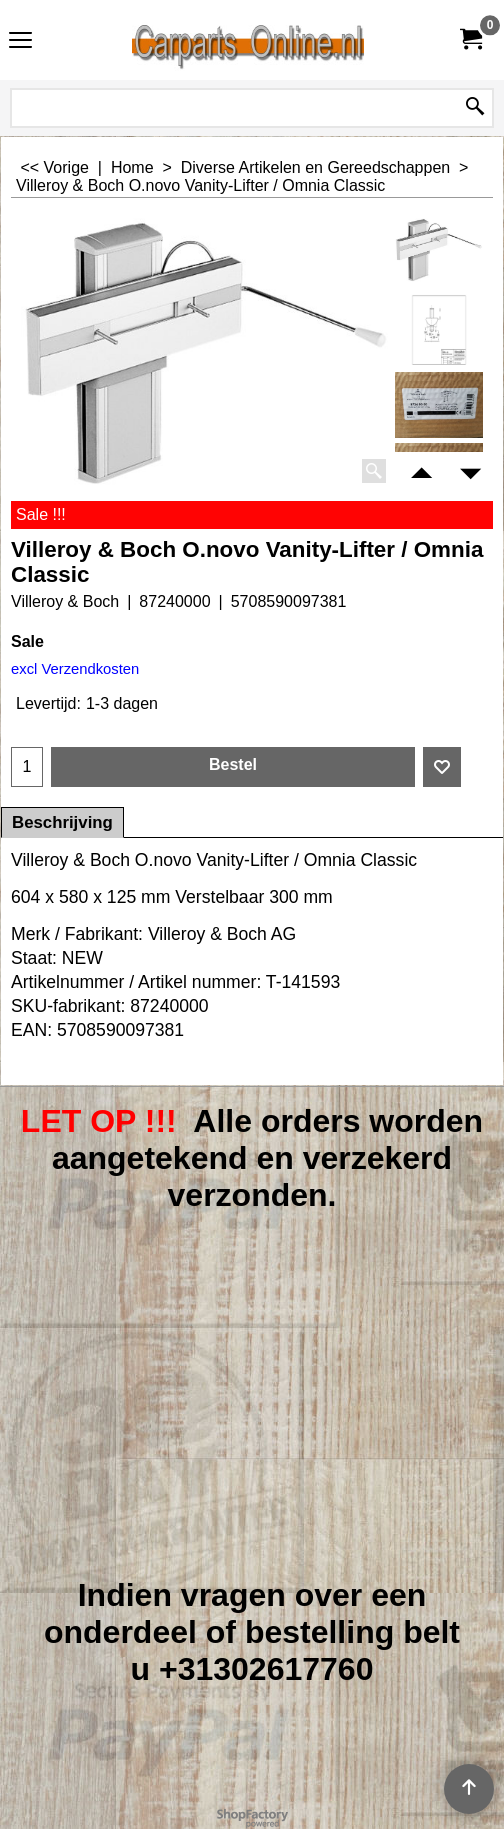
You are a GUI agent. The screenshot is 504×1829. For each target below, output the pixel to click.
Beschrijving (62, 822)
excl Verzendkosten (75, 669)
